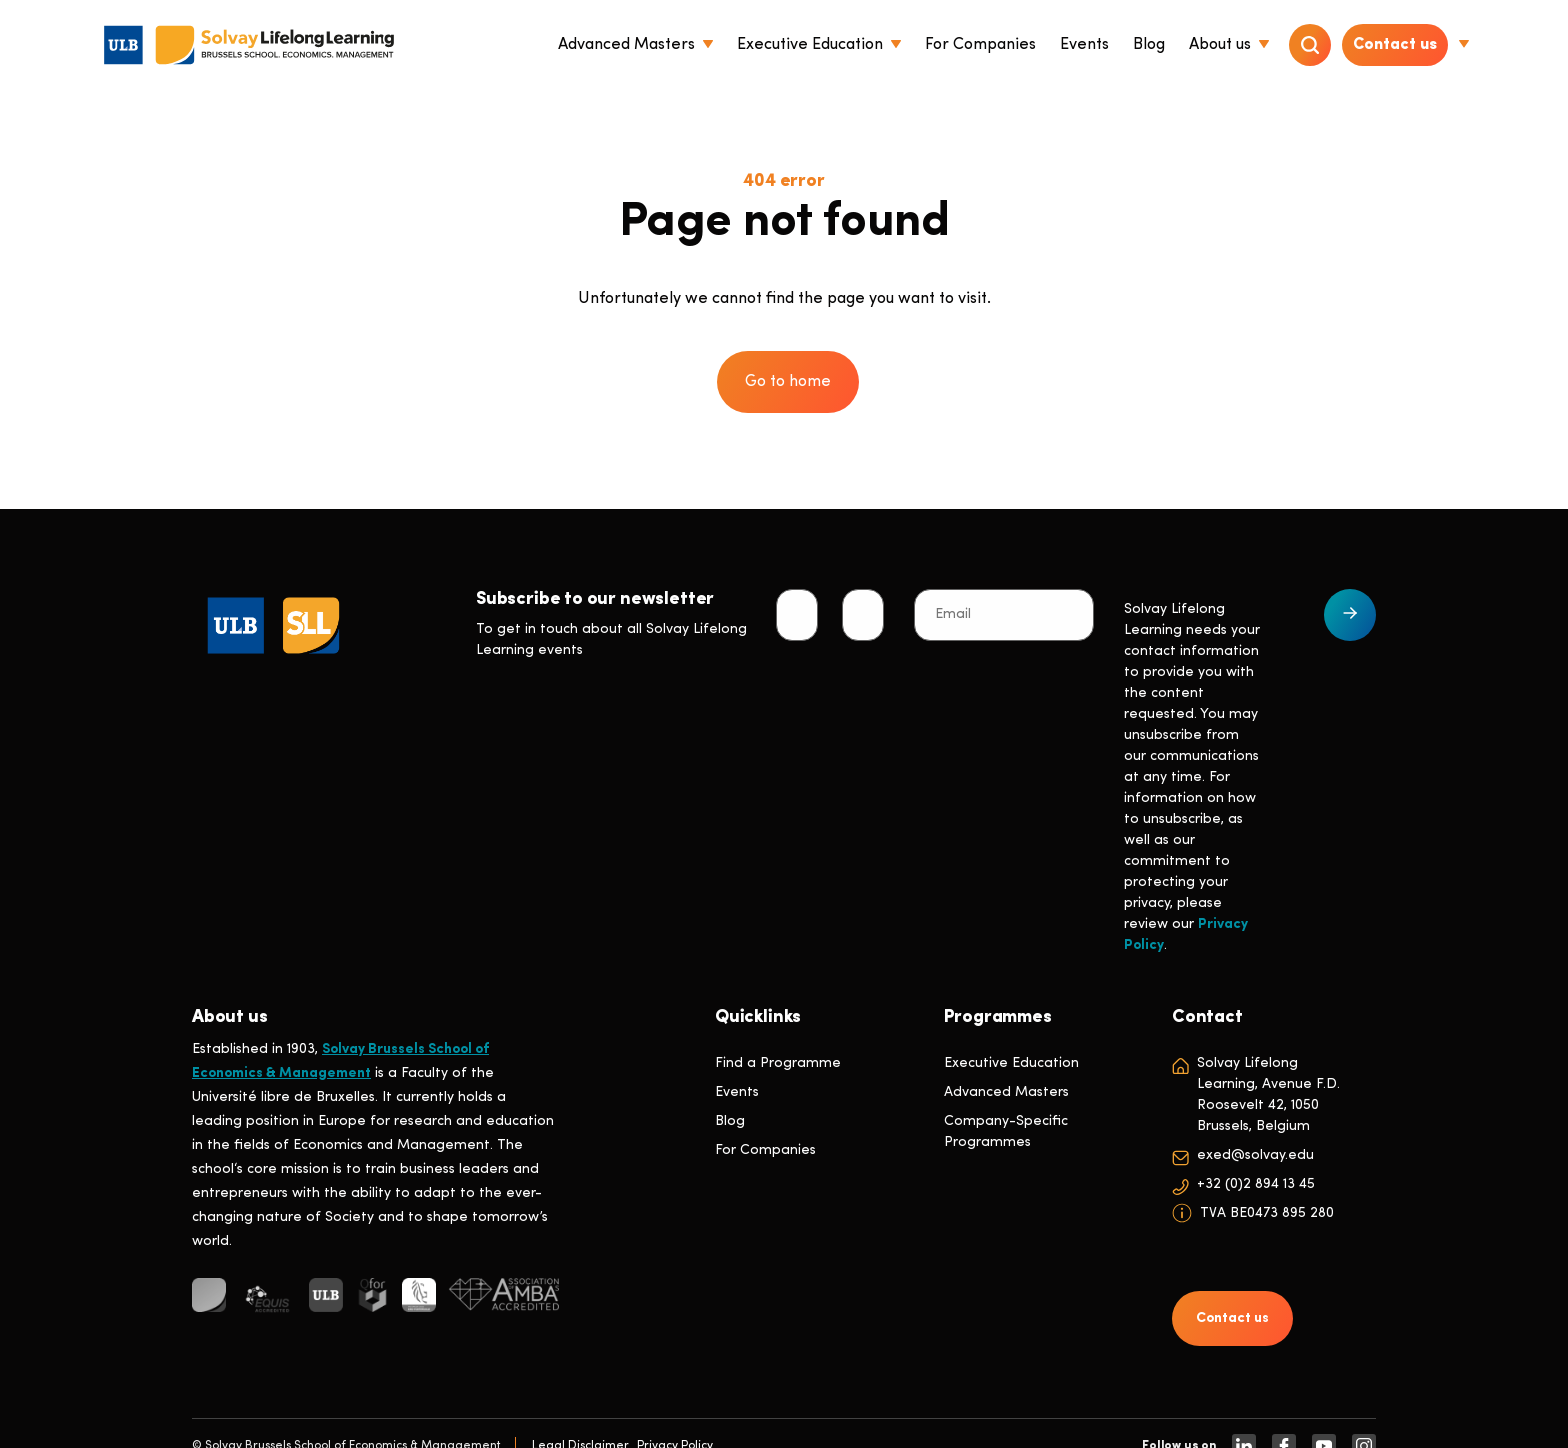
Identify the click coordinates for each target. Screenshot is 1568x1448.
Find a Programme (778, 1063)
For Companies (765, 1150)
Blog (730, 1121)
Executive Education (1011, 1063)
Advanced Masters (1006, 1092)
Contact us (1395, 45)
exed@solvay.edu (1255, 1155)
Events (737, 1092)
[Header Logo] (249, 45)
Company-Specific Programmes (1006, 1132)
